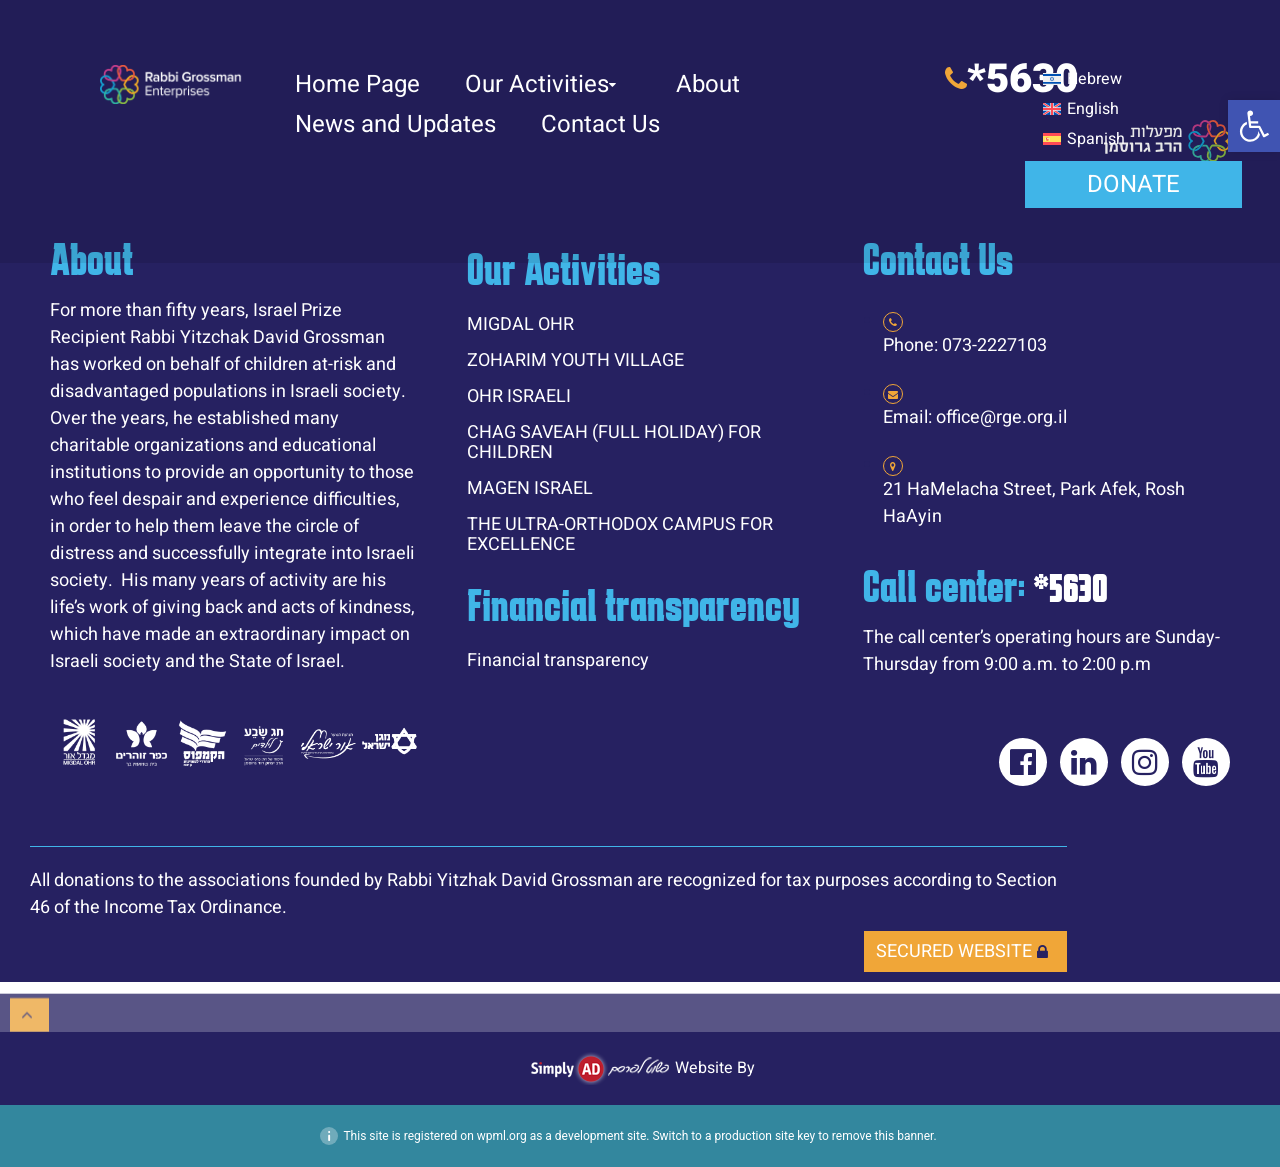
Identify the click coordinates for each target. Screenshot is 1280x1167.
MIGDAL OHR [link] (520, 324)
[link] (1254, 126)
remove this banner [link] (883, 1136)
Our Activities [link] (540, 84)
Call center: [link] (985, 586)
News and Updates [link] (395, 124)
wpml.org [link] (502, 1136)
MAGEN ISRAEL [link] (530, 488)
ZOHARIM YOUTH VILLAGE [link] (575, 360)
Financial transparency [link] (558, 660)
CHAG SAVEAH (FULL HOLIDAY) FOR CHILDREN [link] (614, 442)
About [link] (708, 84)
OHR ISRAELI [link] (519, 396)
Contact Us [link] (600, 124)
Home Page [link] (357, 84)
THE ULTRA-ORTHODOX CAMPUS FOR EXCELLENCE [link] (620, 534)
